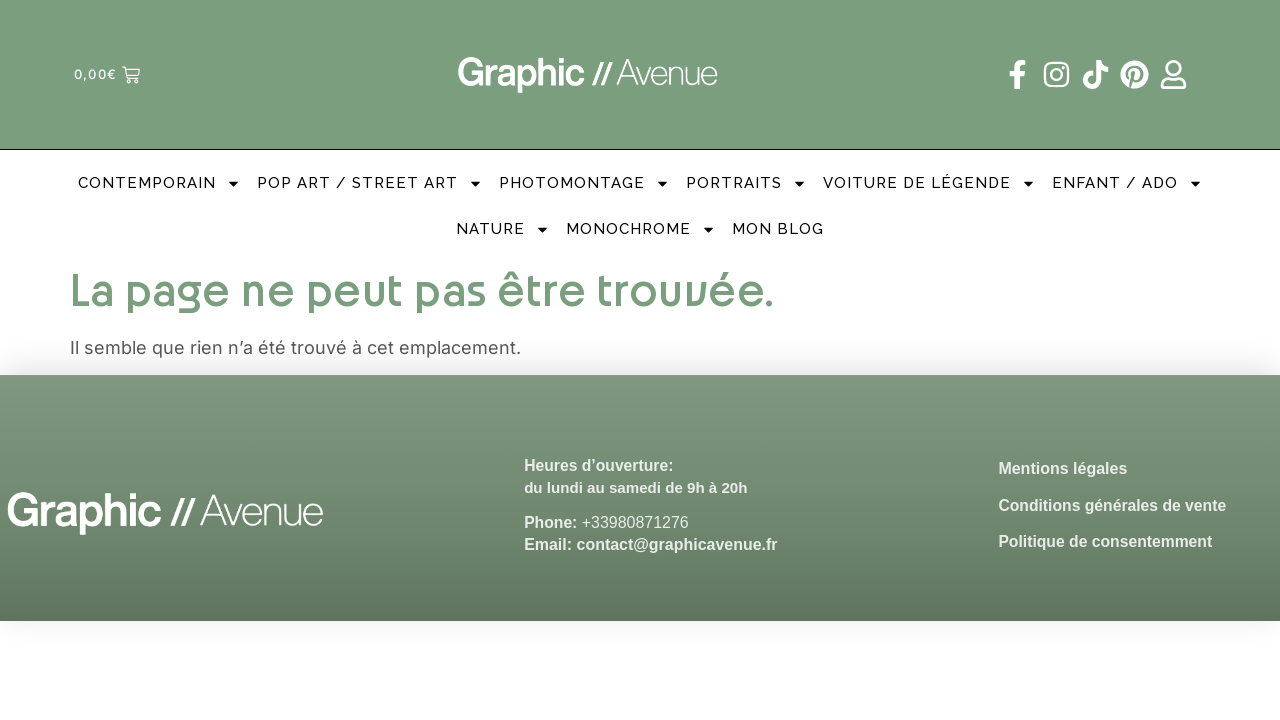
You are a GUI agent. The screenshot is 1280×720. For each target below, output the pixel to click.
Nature (503, 229)
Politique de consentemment (1107, 542)
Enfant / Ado (1127, 183)
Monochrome (641, 229)
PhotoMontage (584, 183)
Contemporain (159, 183)
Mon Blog (778, 229)
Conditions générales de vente (1114, 505)
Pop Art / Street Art (370, 183)
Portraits (746, 183)
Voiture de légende (929, 183)
